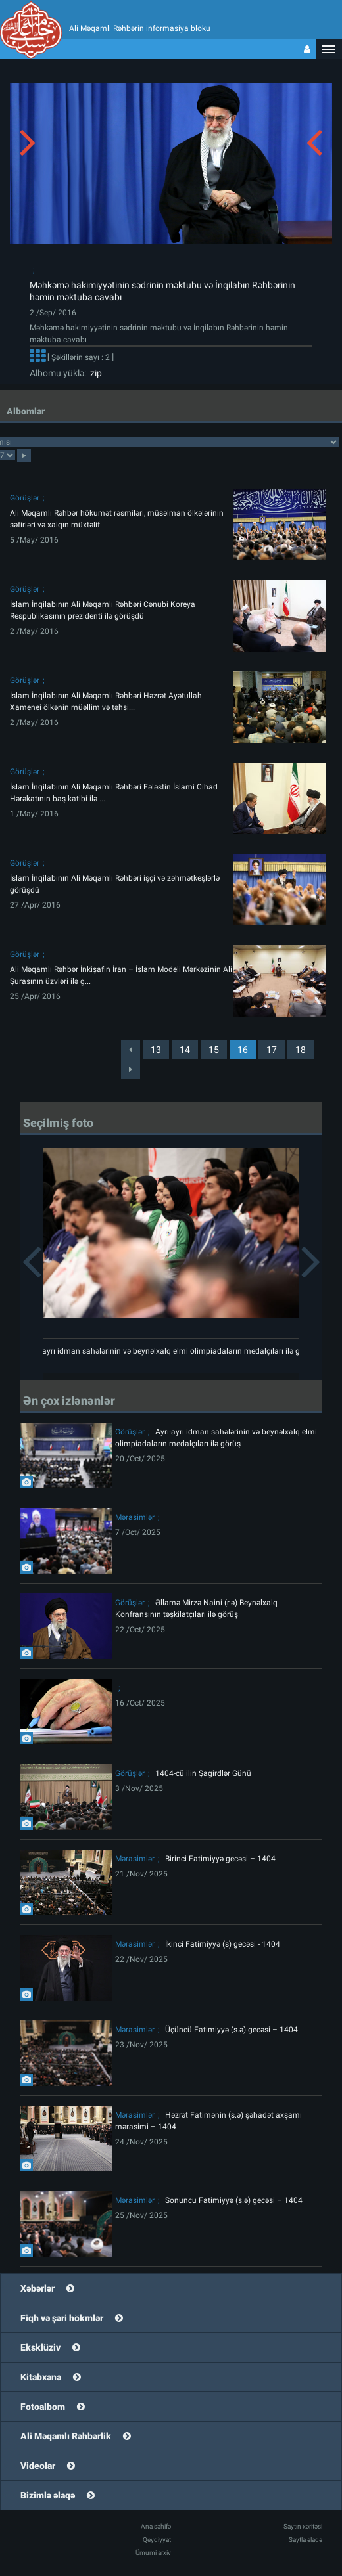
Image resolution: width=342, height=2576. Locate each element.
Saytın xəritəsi (302, 2526)
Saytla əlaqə (305, 2539)
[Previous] (130, 1049)
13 (156, 1049)
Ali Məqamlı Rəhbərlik (65, 2436)
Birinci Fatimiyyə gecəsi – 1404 (220, 1858)
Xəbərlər (37, 2288)
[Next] (130, 1069)
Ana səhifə (156, 2526)
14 (185, 1049)
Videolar (37, 2465)
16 (242, 1049)
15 (213, 1049)
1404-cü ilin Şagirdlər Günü (203, 1773)
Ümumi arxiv (153, 2552)
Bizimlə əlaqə (47, 2495)
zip (94, 373)
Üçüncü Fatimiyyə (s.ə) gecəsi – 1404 (231, 2029)
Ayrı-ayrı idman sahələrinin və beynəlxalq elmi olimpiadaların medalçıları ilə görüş (171, 1351)
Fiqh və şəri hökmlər (61, 2318)
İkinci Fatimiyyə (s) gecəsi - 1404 (222, 1944)
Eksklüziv (40, 2347)
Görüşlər (24, 497)
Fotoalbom (42, 2406)
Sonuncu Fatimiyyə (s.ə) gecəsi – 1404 (234, 2200)
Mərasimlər (135, 1517)
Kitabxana (40, 2377)
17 (271, 1049)
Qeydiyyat (157, 2539)
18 (300, 1049)
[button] (329, 49)
